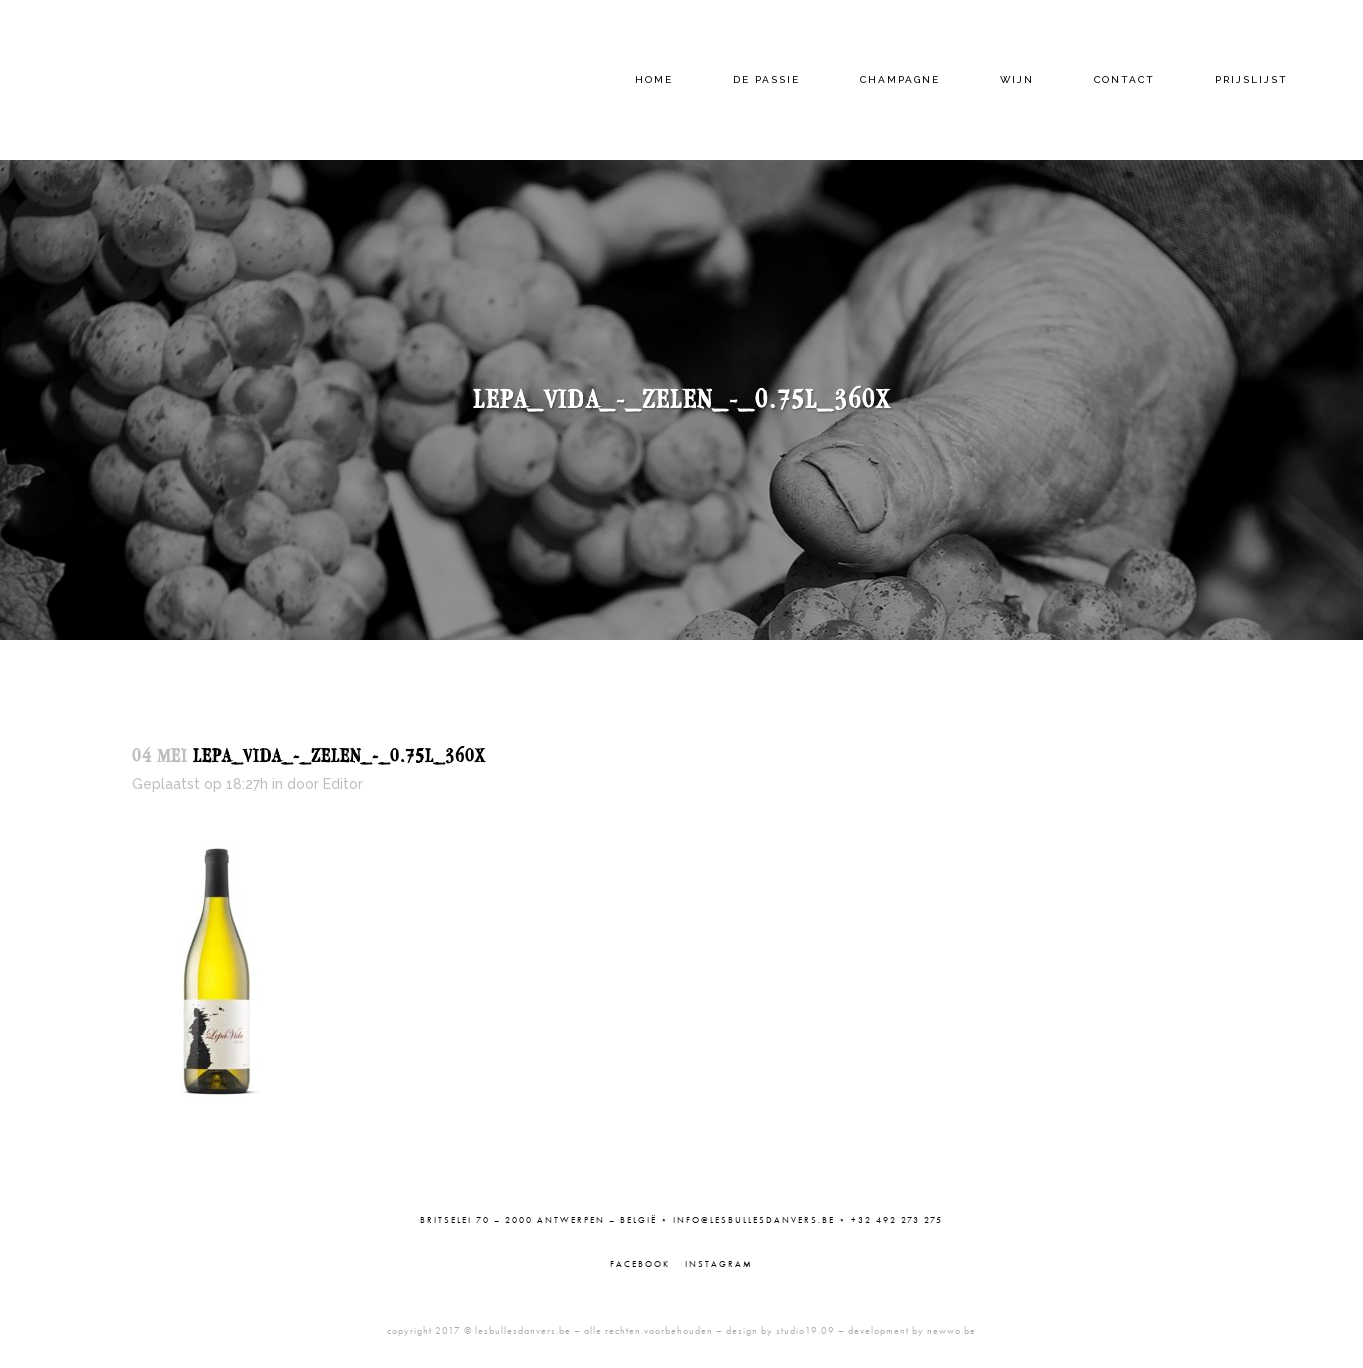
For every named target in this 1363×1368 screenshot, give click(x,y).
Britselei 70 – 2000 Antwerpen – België (538, 1220)
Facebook (640, 1264)
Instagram (719, 1264)
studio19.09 (805, 1330)
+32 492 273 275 (897, 1220)
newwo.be (951, 1330)
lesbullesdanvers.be (523, 1330)
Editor (343, 784)
